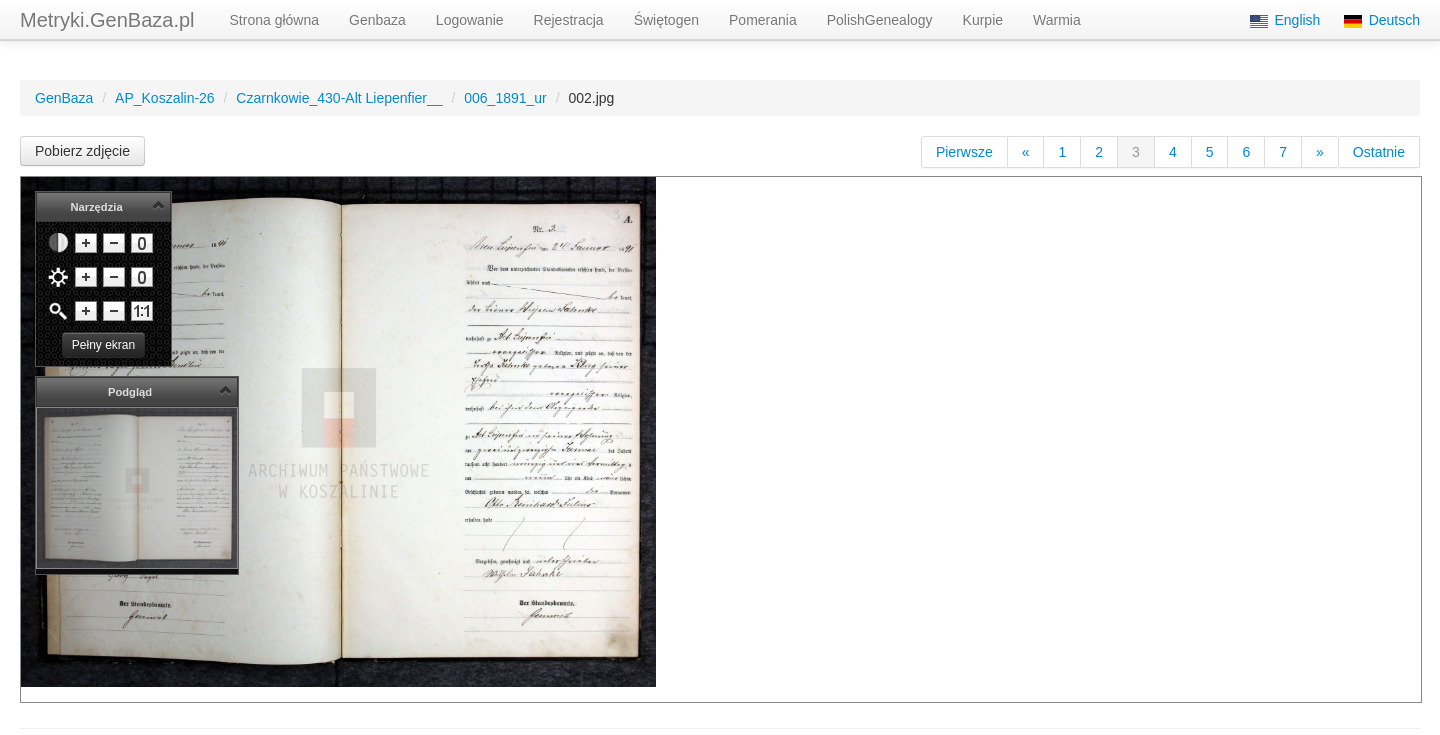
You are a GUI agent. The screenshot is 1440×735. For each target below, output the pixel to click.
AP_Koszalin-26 (165, 98)
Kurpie (983, 20)
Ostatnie (1379, 152)
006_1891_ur (505, 98)
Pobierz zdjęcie (82, 151)
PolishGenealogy (880, 20)
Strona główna (275, 20)
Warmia (1057, 20)
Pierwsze (964, 152)
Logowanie (470, 20)
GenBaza (64, 98)
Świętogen (666, 20)
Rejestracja (569, 20)
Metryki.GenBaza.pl (107, 20)
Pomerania (763, 20)
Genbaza (377, 20)
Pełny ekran (103, 345)
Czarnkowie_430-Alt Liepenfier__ (339, 98)
